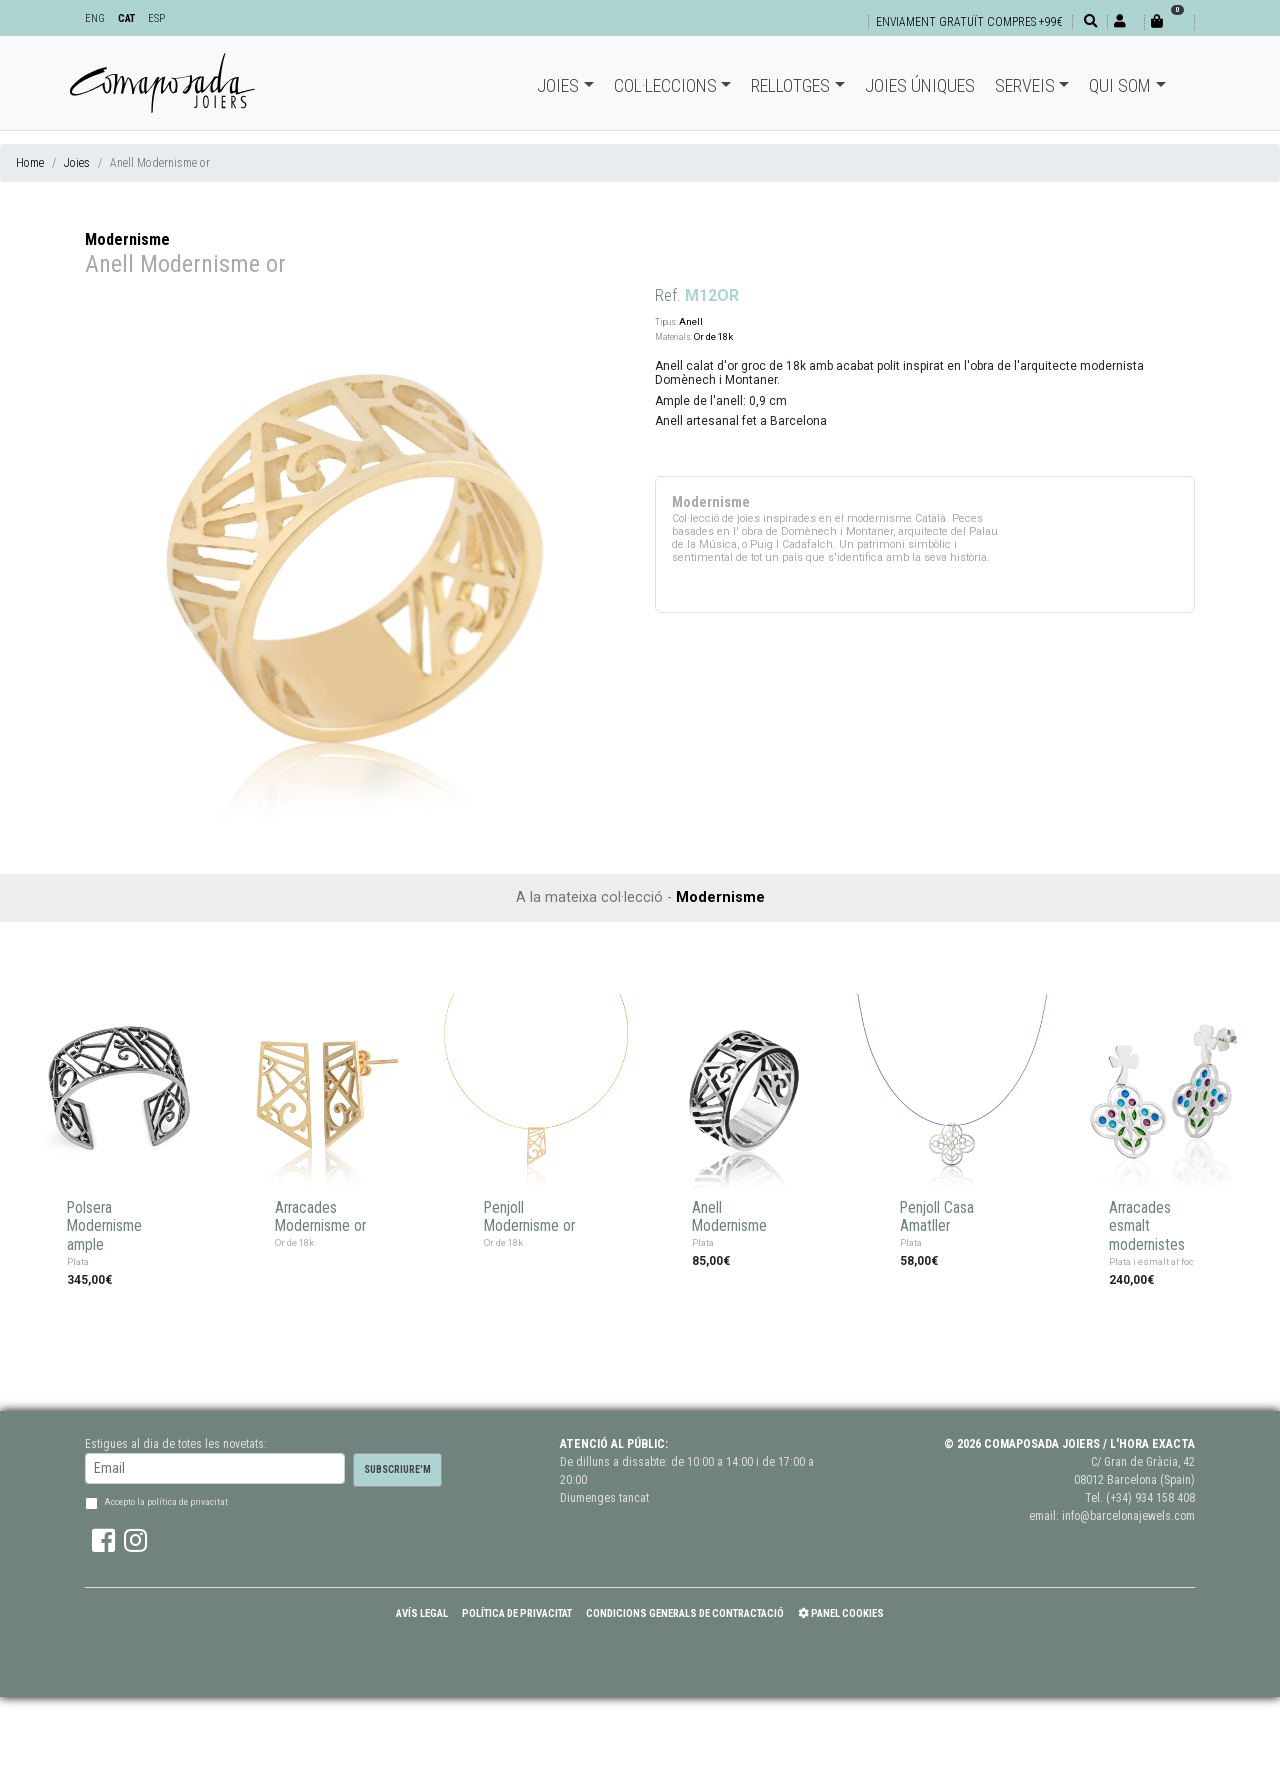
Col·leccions (665, 85)
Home (30, 163)
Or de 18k (713, 336)
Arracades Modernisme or (320, 1217)
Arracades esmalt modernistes (1147, 1226)
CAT (126, 18)
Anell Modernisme (729, 1217)
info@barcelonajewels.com (1128, 1516)
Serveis (1025, 85)
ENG (95, 18)
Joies (558, 85)
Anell (691, 321)
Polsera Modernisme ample (104, 1226)
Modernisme (127, 239)
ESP (156, 18)
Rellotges (790, 85)
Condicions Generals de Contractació (685, 1613)
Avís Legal (422, 1613)
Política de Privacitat (517, 1613)
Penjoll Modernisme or (529, 1217)
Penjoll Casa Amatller (937, 1217)
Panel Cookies (841, 1613)
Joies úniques (920, 85)
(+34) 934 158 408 (1150, 1498)
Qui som (1120, 85)
